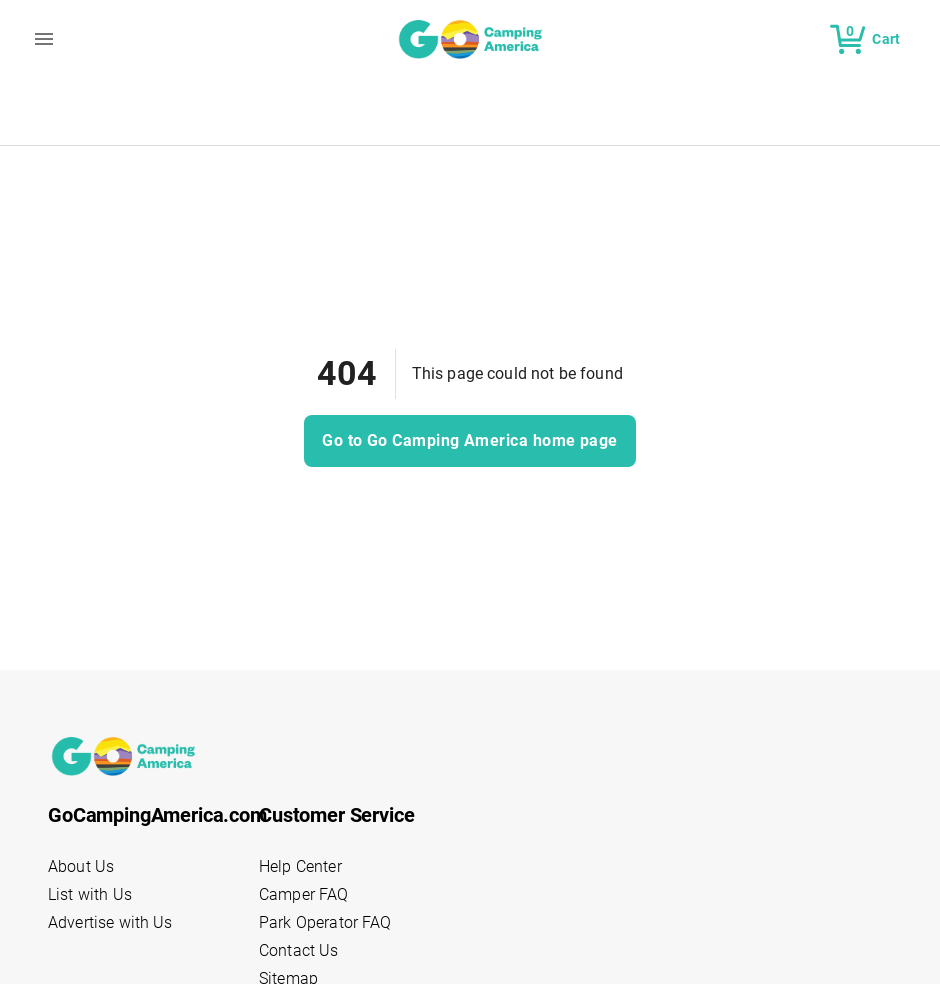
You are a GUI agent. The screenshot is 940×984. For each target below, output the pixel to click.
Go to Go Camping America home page (470, 441)
